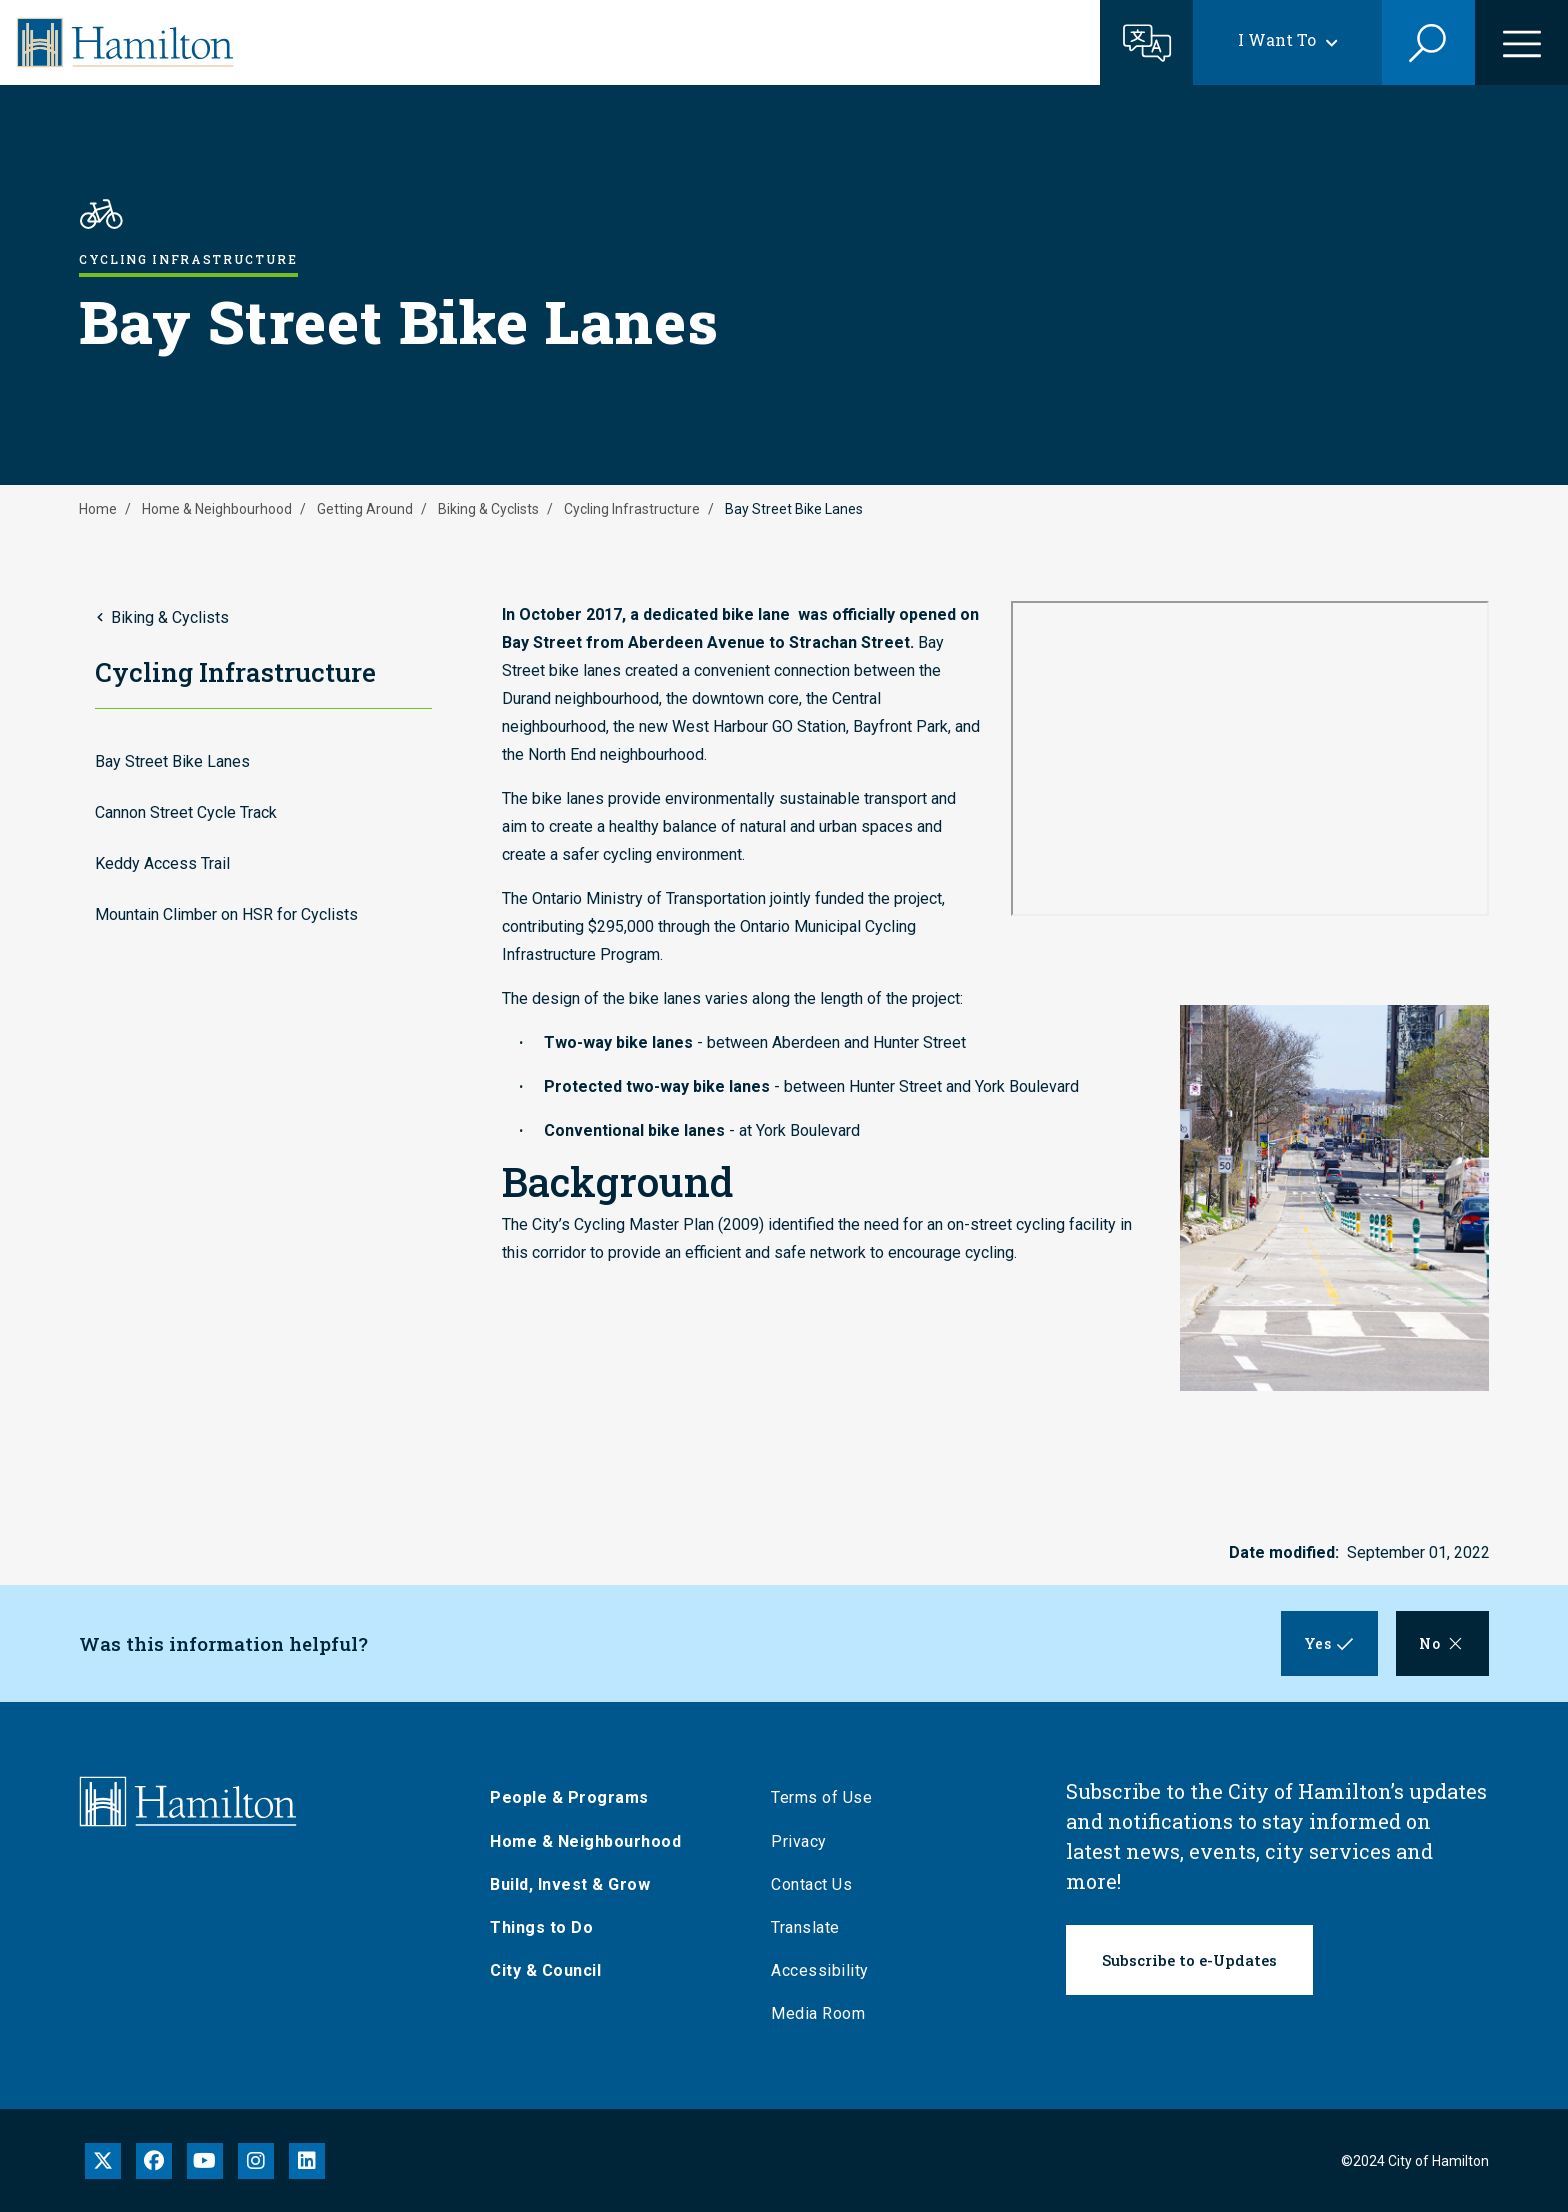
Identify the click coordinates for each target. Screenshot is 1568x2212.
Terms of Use (825, 1797)
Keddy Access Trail (162, 863)
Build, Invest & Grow (574, 1884)
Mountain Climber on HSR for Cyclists (226, 914)
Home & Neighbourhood (217, 509)
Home (98, 509)
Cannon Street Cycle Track (186, 812)
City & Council (549, 1970)
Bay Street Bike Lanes (172, 761)
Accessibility (824, 1970)
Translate (809, 1927)
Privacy (803, 1841)
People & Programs (573, 1797)
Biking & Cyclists (488, 509)
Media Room (822, 2013)
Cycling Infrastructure (632, 509)
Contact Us (815, 1884)
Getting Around (365, 509)
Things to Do (545, 1927)
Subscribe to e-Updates (1189, 1960)
